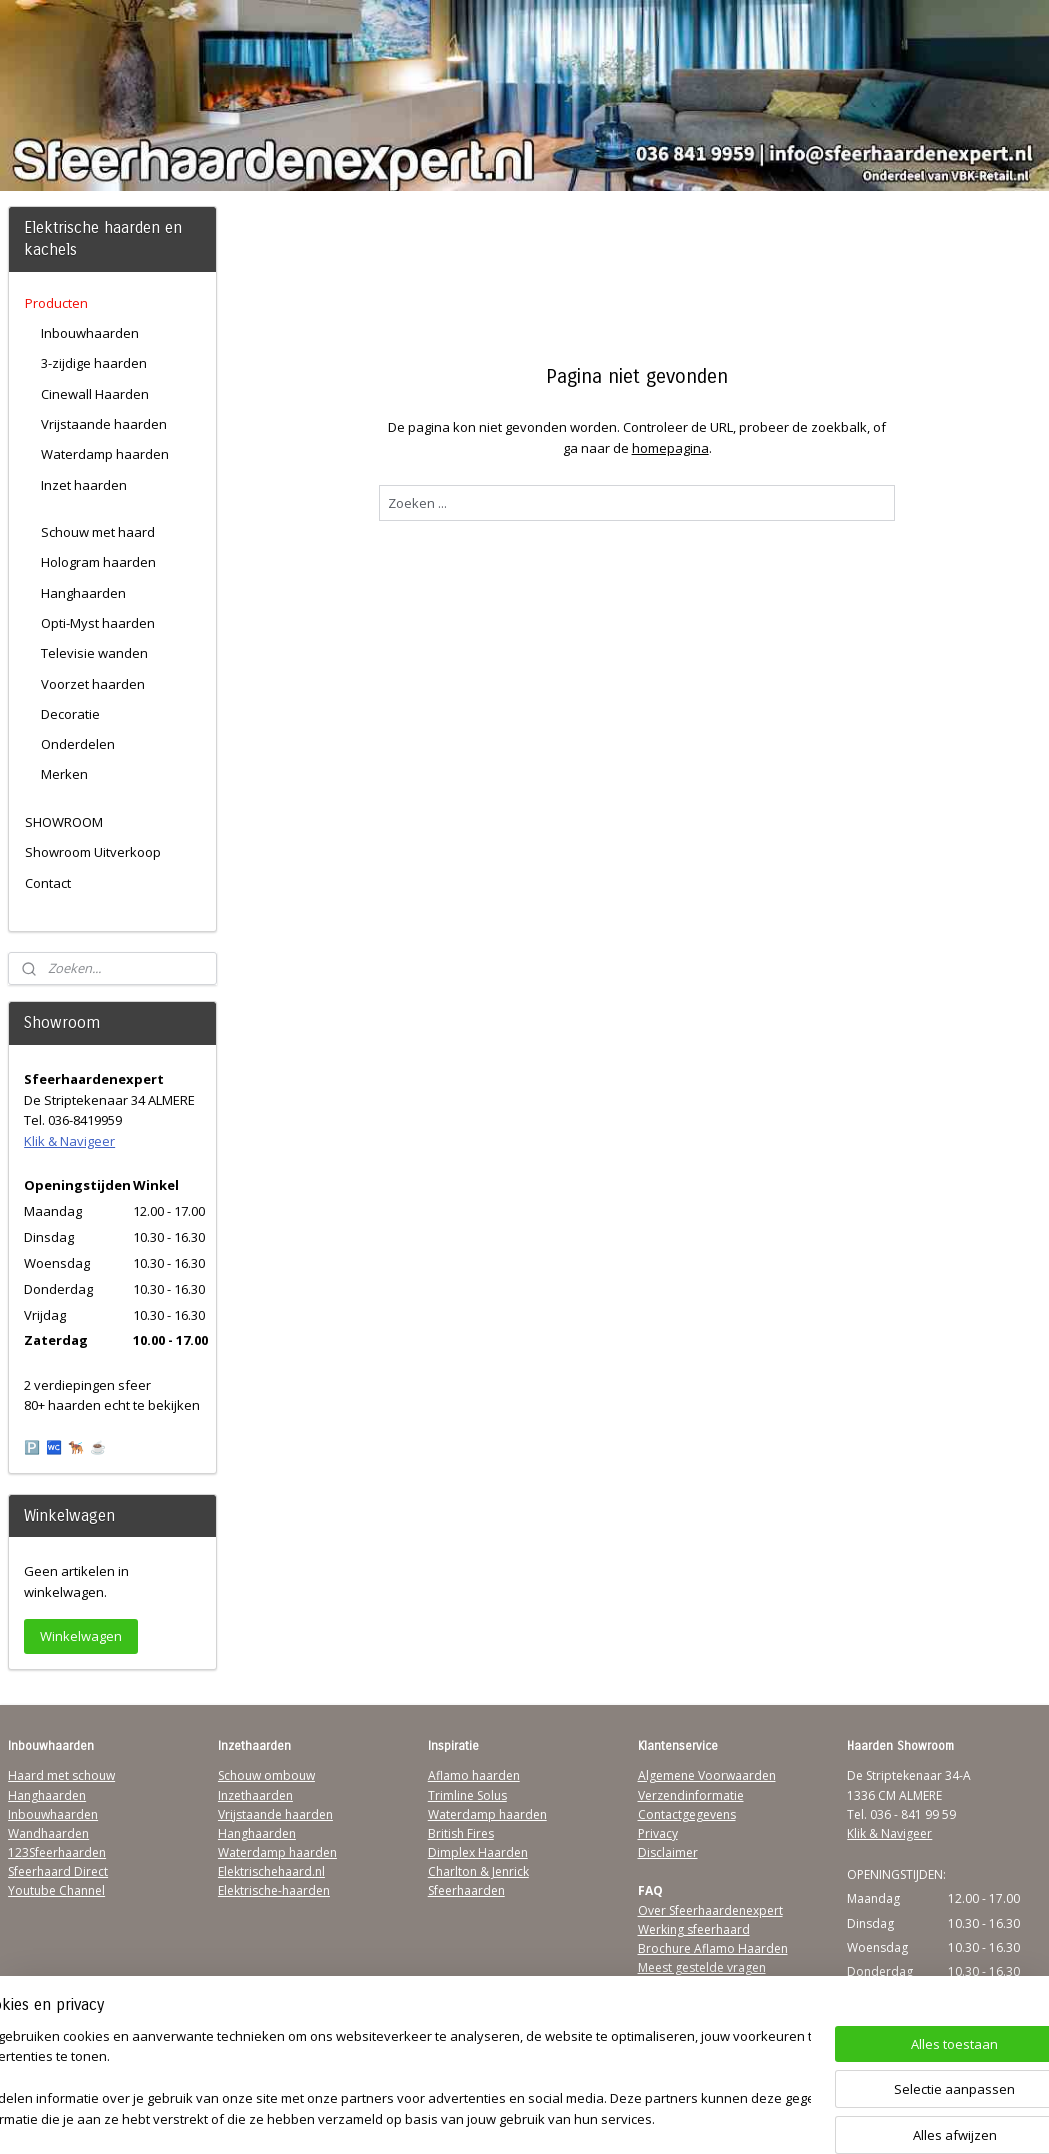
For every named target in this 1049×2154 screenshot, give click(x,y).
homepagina (669, 448)
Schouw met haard (98, 532)
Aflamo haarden (474, 1775)
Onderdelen (78, 744)
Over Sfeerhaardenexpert (710, 1910)
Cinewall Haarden (95, 394)
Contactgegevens (687, 1814)
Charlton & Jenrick (478, 1871)
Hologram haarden (98, 562)
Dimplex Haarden (478, 1852)
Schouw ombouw (266, 1775)
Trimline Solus (467, 1795)
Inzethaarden (255, 1795)
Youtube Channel (56, 1890)
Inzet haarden (84, 485)
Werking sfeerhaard (694, 1929)
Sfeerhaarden (466, 1890)
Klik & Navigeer (69, 1141)
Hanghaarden (83, 593)
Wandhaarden (48, 1833)
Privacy (658, 1833)
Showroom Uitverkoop (93, 852)
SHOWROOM (64, 822)
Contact (48, 883)
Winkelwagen (81, 1636)
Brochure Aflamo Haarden (713, 1948)
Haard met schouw (61, 1775)
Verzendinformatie (691, 1795)
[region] (392, 2079)
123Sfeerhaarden (57, 1852)
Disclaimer (668, 1852)
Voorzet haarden (93, 684)
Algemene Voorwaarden (707, 1775)
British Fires (461, 1833)
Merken (64, 774)
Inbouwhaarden (90, 333)
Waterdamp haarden (105, 454)
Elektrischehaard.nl (271, 1871)
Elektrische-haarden (274, 1890)
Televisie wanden (94, 653)
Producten (56, 303)
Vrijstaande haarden (104, 424)
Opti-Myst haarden (98, 623)
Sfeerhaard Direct (58, 1871)
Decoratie (70, 714)
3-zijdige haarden (94, 363)
